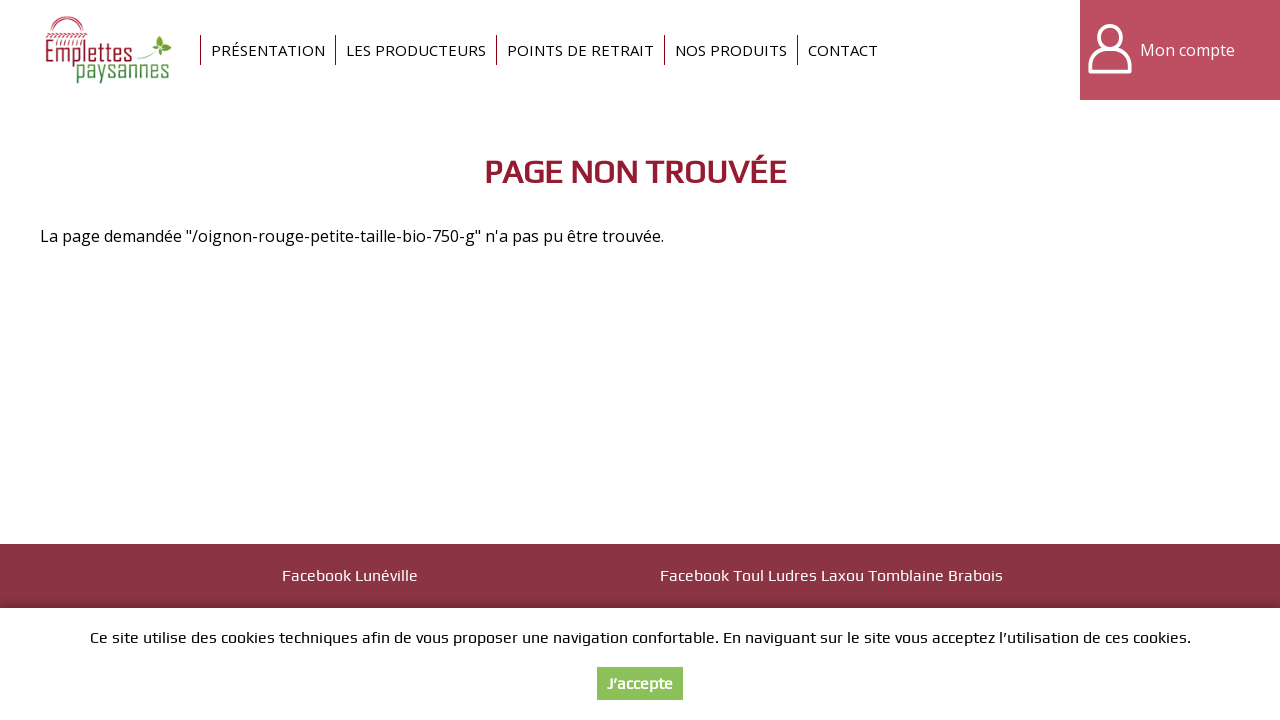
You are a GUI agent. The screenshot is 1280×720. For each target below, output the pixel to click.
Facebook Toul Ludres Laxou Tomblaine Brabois (831, 575)
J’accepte (640, 683)
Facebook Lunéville (350, 575)
